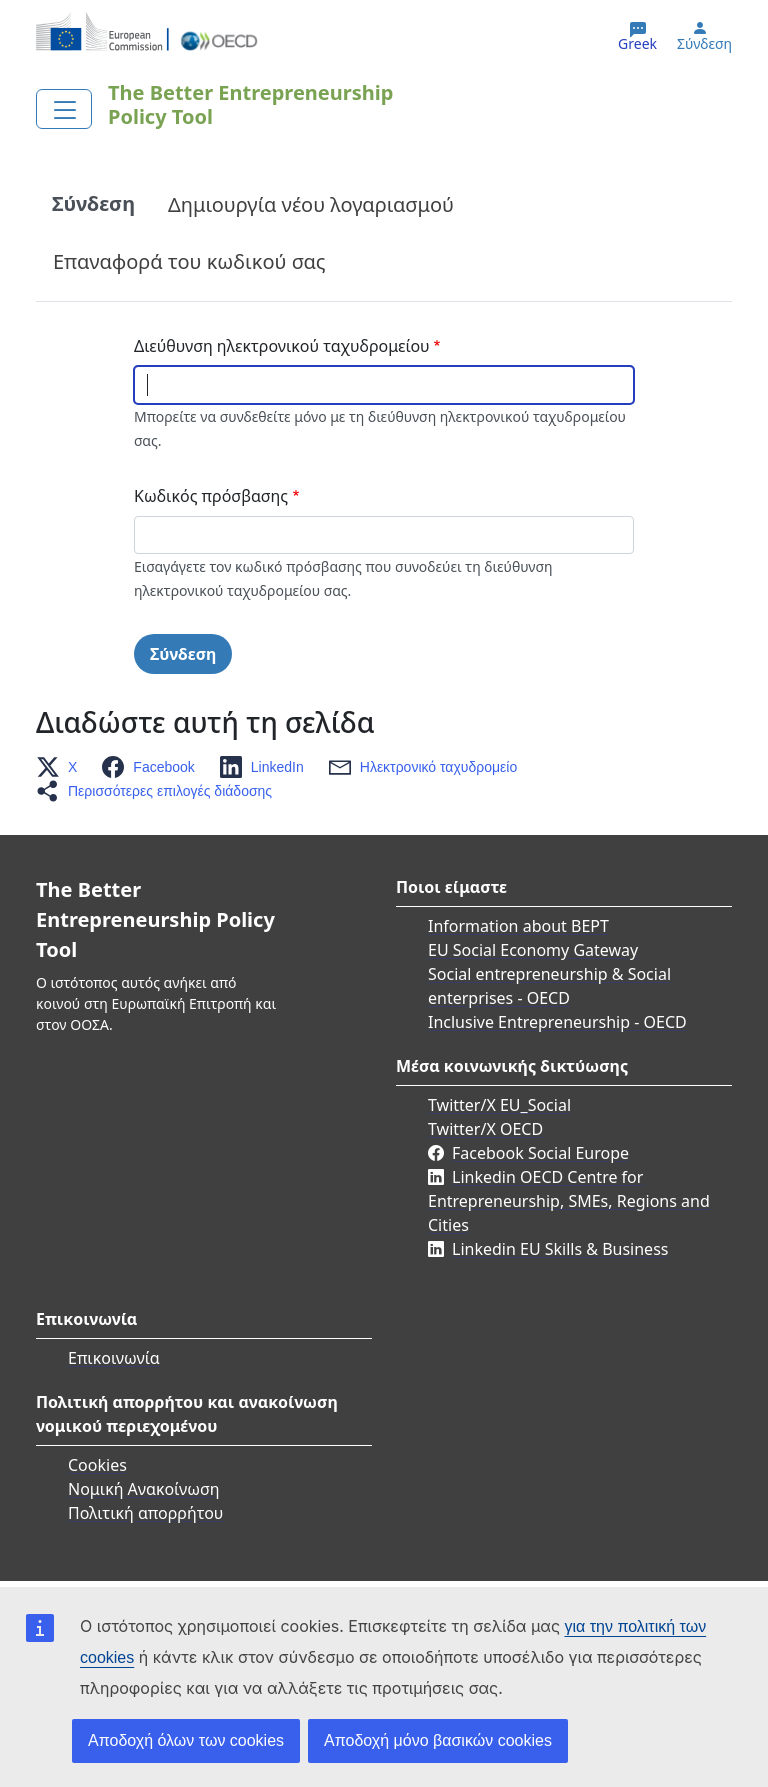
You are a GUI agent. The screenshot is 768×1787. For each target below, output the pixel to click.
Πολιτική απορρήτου (145, 1513)
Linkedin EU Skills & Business (560, 1249)
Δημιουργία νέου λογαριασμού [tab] (311, 204)
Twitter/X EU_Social (499, 1105)
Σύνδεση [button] (704, 44)
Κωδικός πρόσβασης (211, 496)
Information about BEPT (518, 926)
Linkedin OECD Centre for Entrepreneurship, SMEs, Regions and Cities (569, 1201)
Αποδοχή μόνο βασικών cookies (438, 1740)
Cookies (97, 1465)
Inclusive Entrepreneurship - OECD (557, 1022)
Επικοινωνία (114, 1358)
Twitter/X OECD (485, 1129)
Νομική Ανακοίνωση (144, 1489)
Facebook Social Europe (540, 1153)
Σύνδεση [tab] (93, 203)
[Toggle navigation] (64, 109)
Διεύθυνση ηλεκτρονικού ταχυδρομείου (282, 346)
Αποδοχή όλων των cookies (186, 1740)
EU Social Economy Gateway (533, 950)
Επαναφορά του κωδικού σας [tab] (189, 261)
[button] (62, 767)
